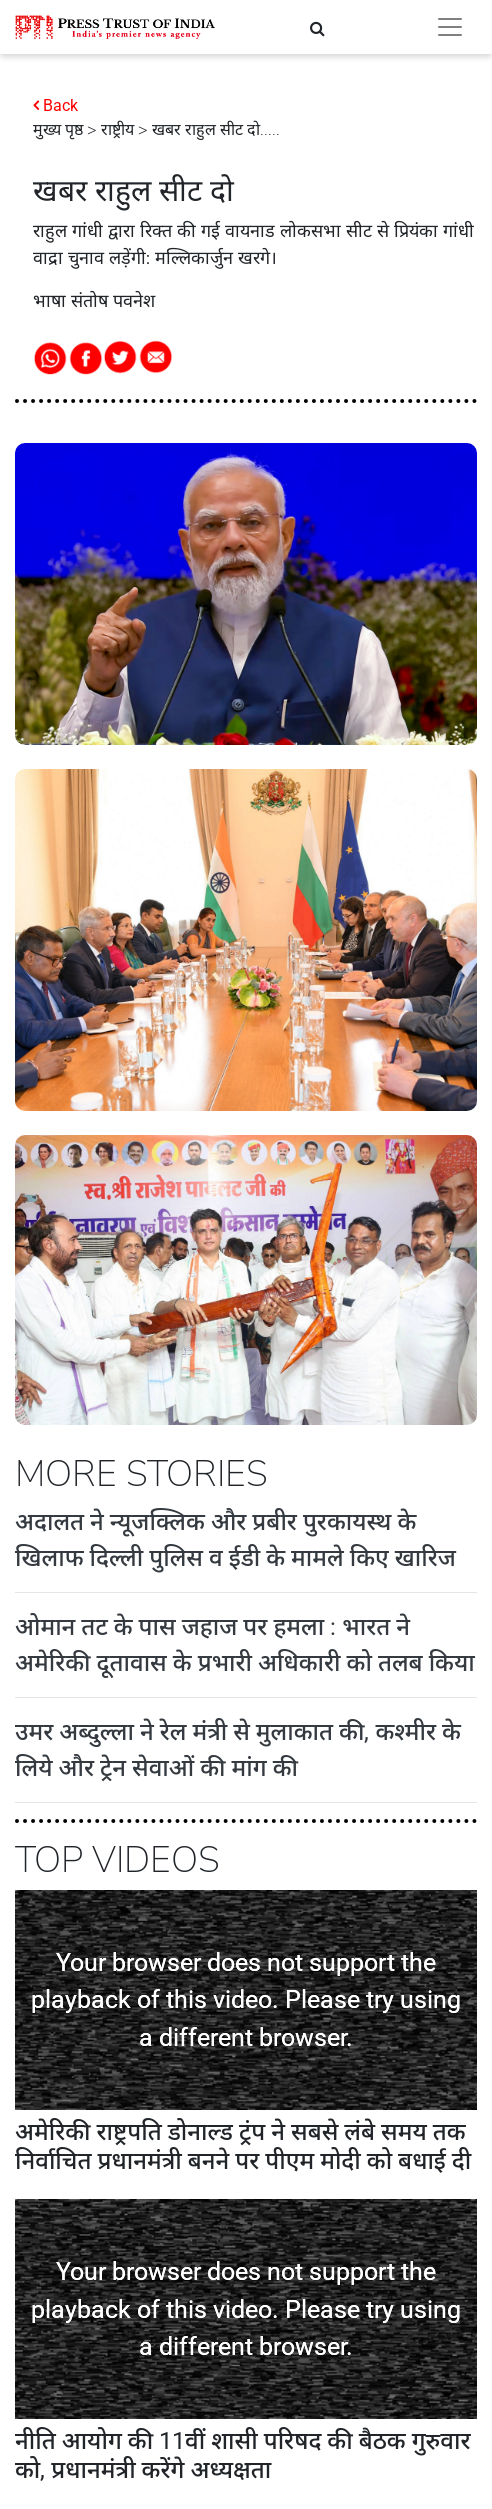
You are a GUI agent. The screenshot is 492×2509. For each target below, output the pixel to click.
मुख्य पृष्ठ (58, 130)
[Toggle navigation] (450, 27)
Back (60, 105)
